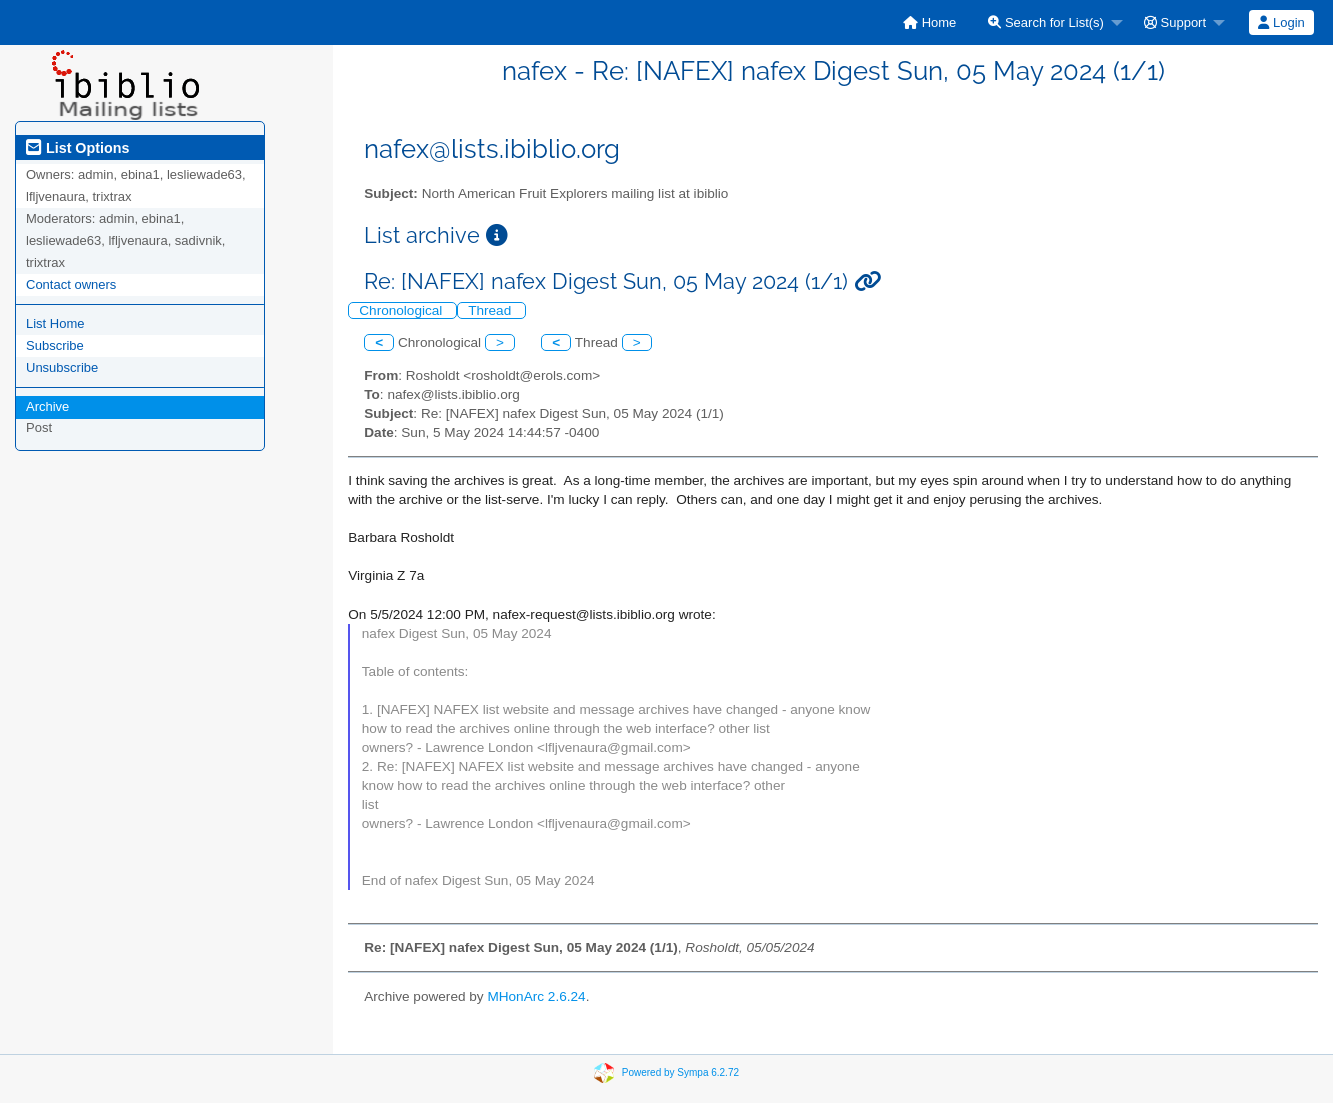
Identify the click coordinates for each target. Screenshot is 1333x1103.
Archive (47, 406)
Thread (491, 310)
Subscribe (55, 345)
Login (1281, 22)
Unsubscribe (62, 367)
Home (929, 22)
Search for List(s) (1046, 22)
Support (1175, 22)
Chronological (402, 310)
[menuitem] (929, 22)
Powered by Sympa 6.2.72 (680, 1071)
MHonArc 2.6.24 (536, 996)
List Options (77, 148)
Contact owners (71, 284)
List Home (55, 323)
